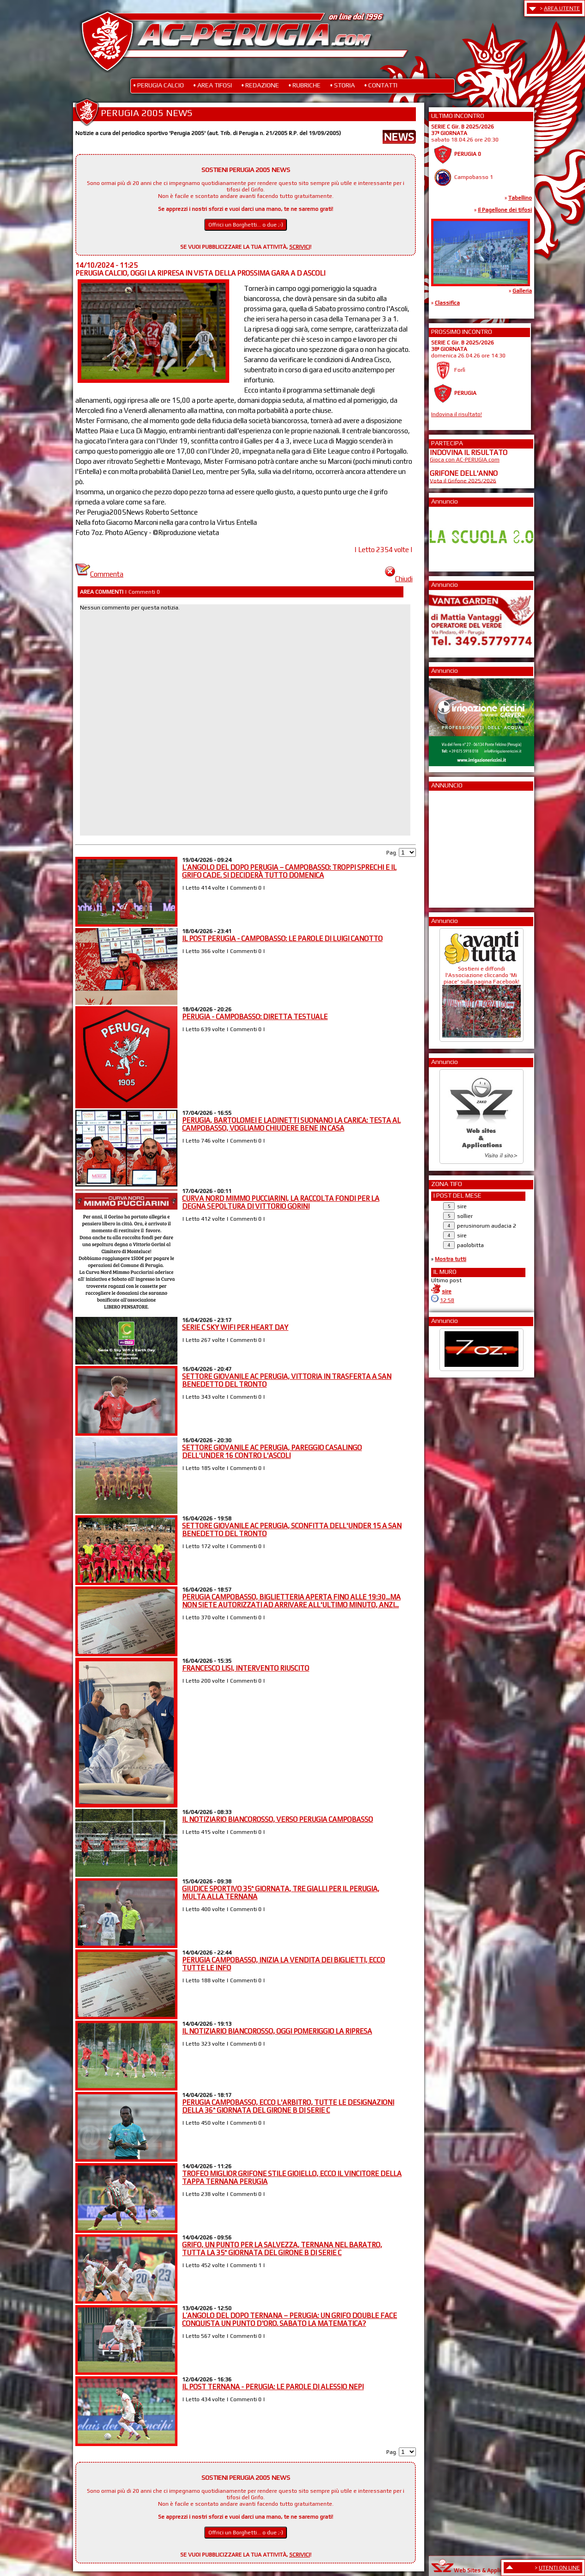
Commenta (99, 574)
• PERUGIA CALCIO (158, 85)
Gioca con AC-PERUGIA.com (465, 459)
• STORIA (342, 85)
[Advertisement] (457, 846)
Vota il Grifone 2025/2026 (463, 480)
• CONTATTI (380, 85)
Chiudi (399, 579)
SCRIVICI (299, 247)
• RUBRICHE (304, 85)
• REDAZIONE (260, 85)
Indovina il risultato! (456, 414)
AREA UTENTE (562, 8)
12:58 (447, 1300)
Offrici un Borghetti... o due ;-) (245, 224)
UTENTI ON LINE (559, 2567)
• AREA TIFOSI (212, 85)
